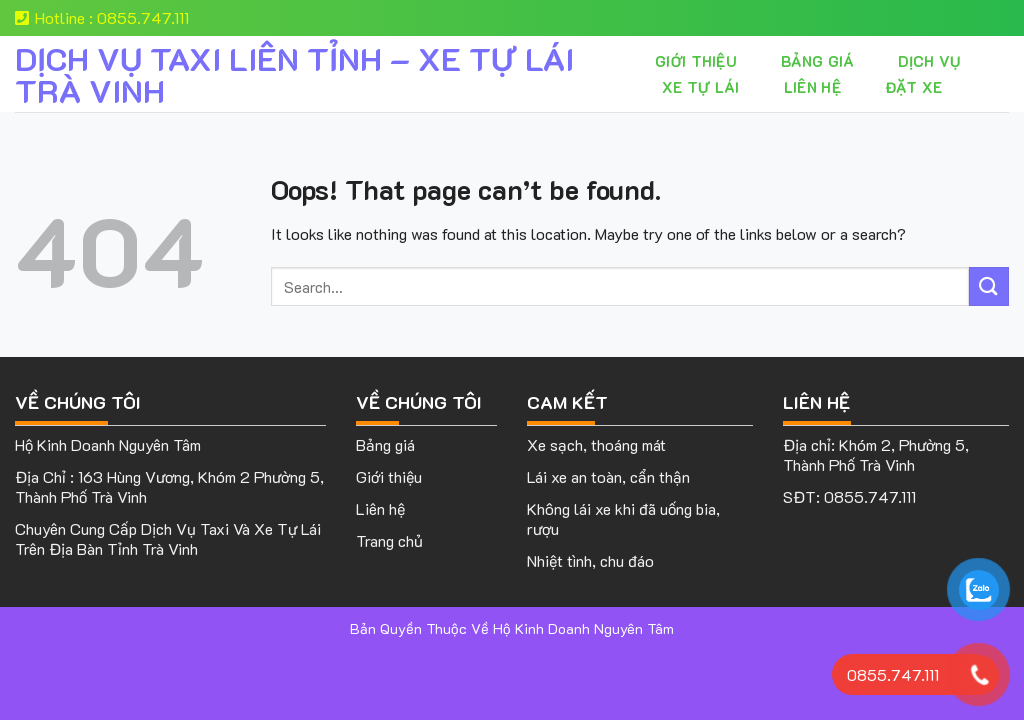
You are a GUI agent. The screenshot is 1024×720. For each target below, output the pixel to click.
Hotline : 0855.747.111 (102, 17)
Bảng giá (817, 61)
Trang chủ (389, 540)
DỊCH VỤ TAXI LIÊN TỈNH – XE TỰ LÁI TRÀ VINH (294, 74)
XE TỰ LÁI (701, 87)
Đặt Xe (914, 87)
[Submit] (989, 286)
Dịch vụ (929, 61)
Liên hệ (812, 87)
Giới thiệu (696, 61)
